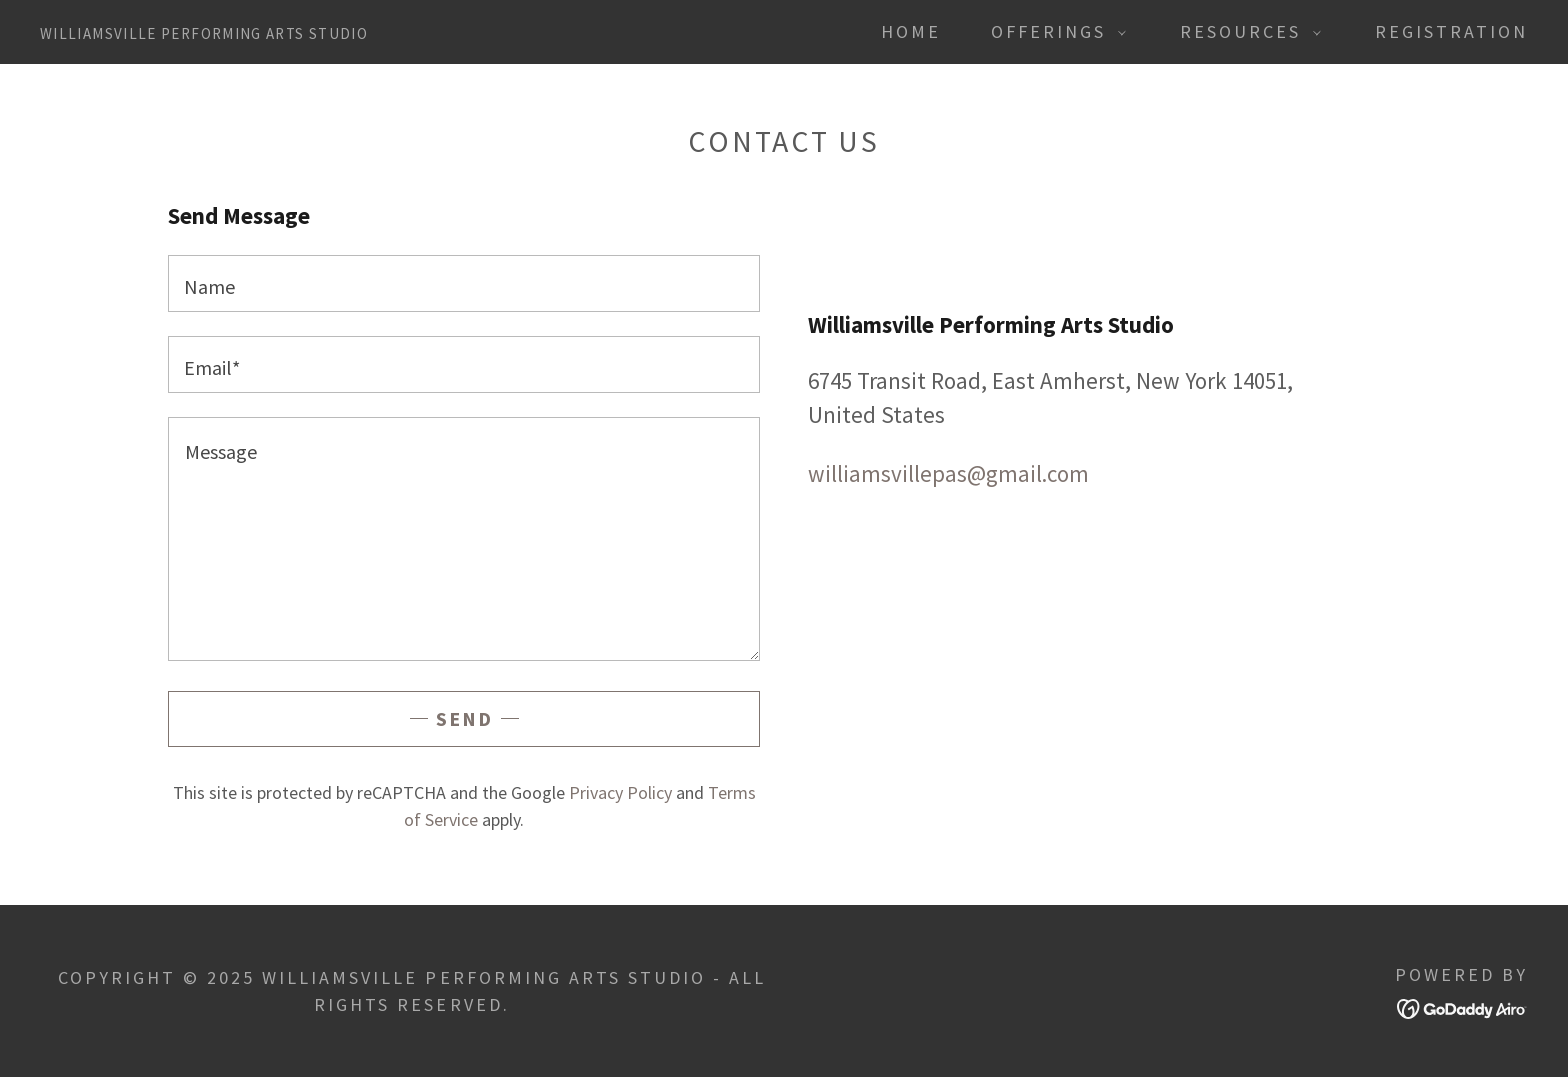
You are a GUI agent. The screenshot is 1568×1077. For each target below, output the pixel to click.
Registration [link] (1451, 31)
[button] (1051, 32)
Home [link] (911, 31)
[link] (204, 30)
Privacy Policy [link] (620, 792)
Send (464, 718)
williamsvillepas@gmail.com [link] (948, 473)
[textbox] (464, 283)
